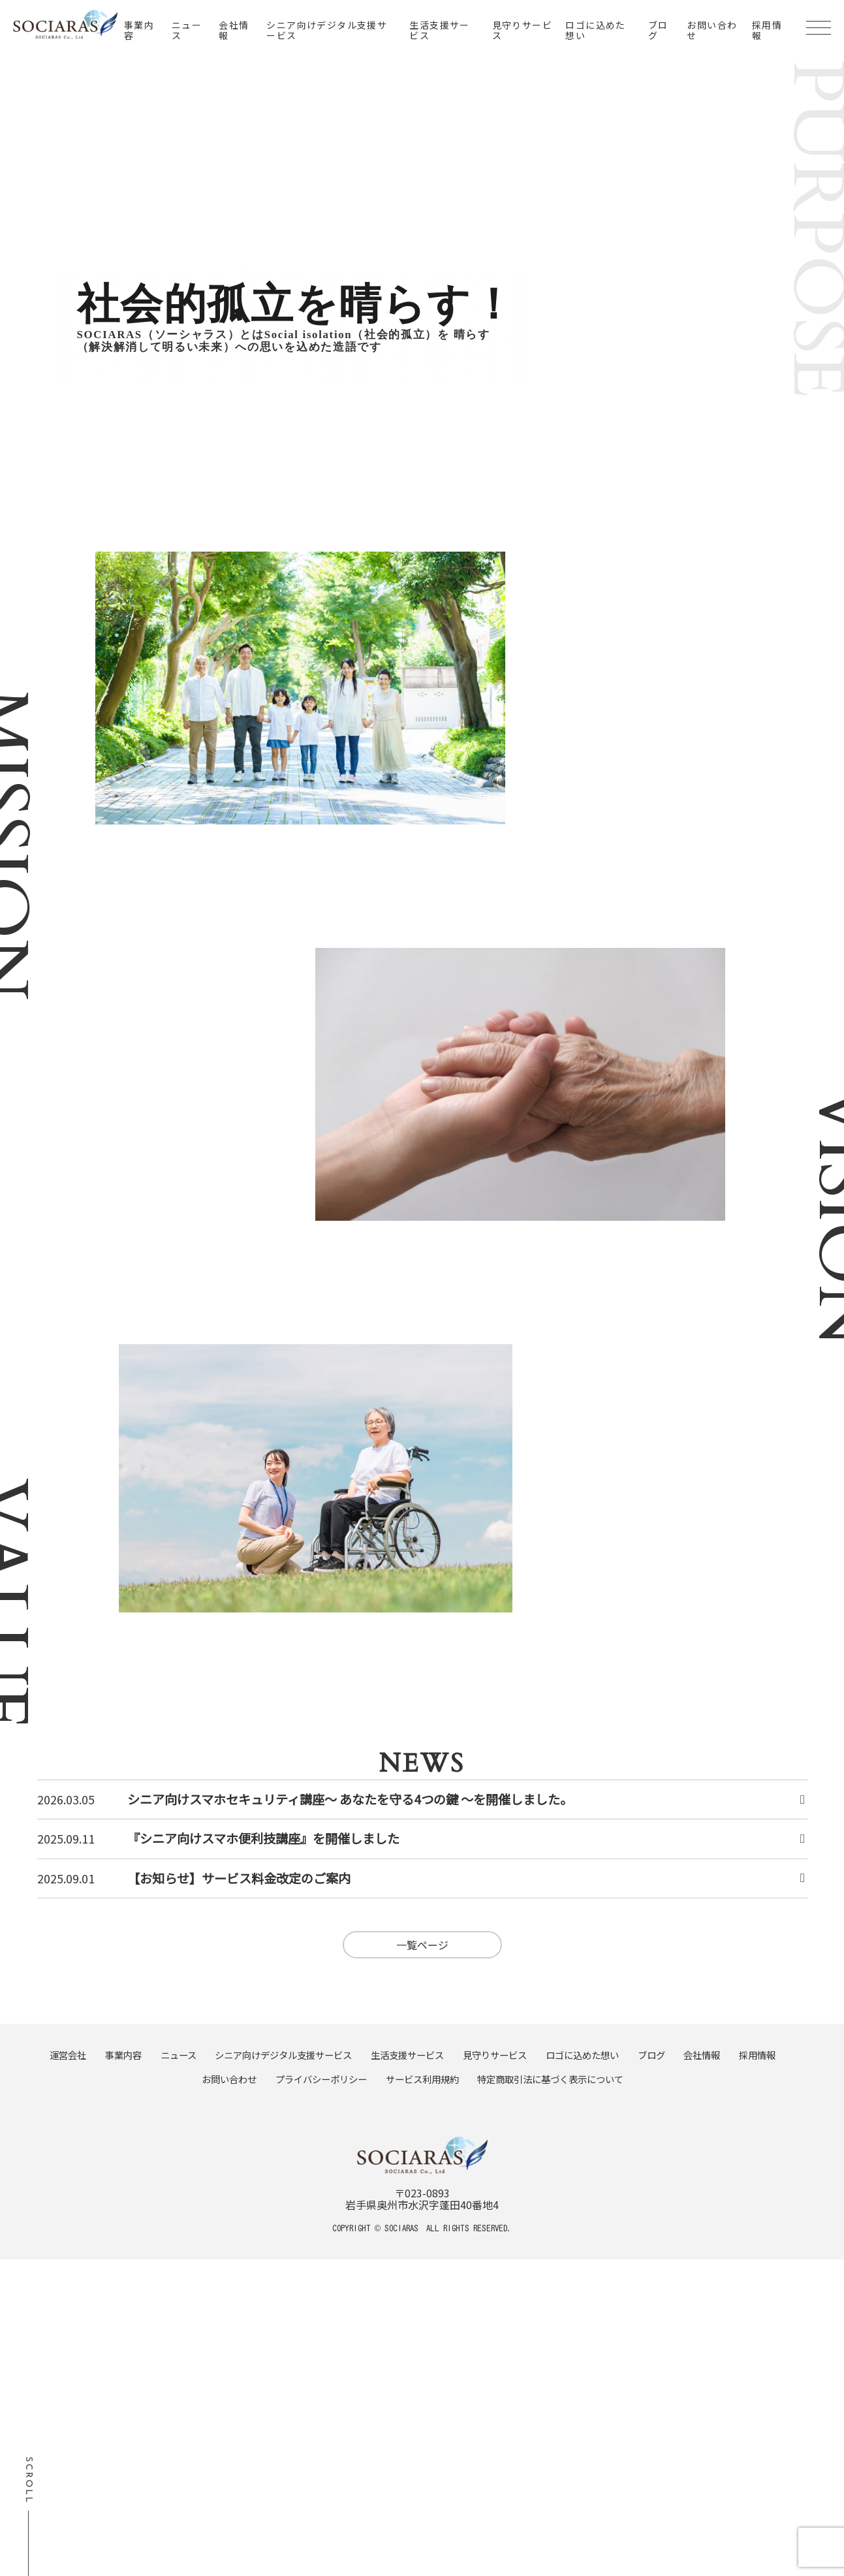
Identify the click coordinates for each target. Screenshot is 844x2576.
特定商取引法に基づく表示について (550, 2079)
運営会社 (68, 2055)
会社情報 (234, 30)
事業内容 (139, 30)
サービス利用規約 (422, 2079)
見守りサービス (522, 30)
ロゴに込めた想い (595, 30)
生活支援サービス (439, 30)
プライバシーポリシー (321, 2079)
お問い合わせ (712, 30)
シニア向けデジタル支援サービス (326, 30)
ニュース (187, 30)
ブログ (658, 30)
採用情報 (767, 30)
